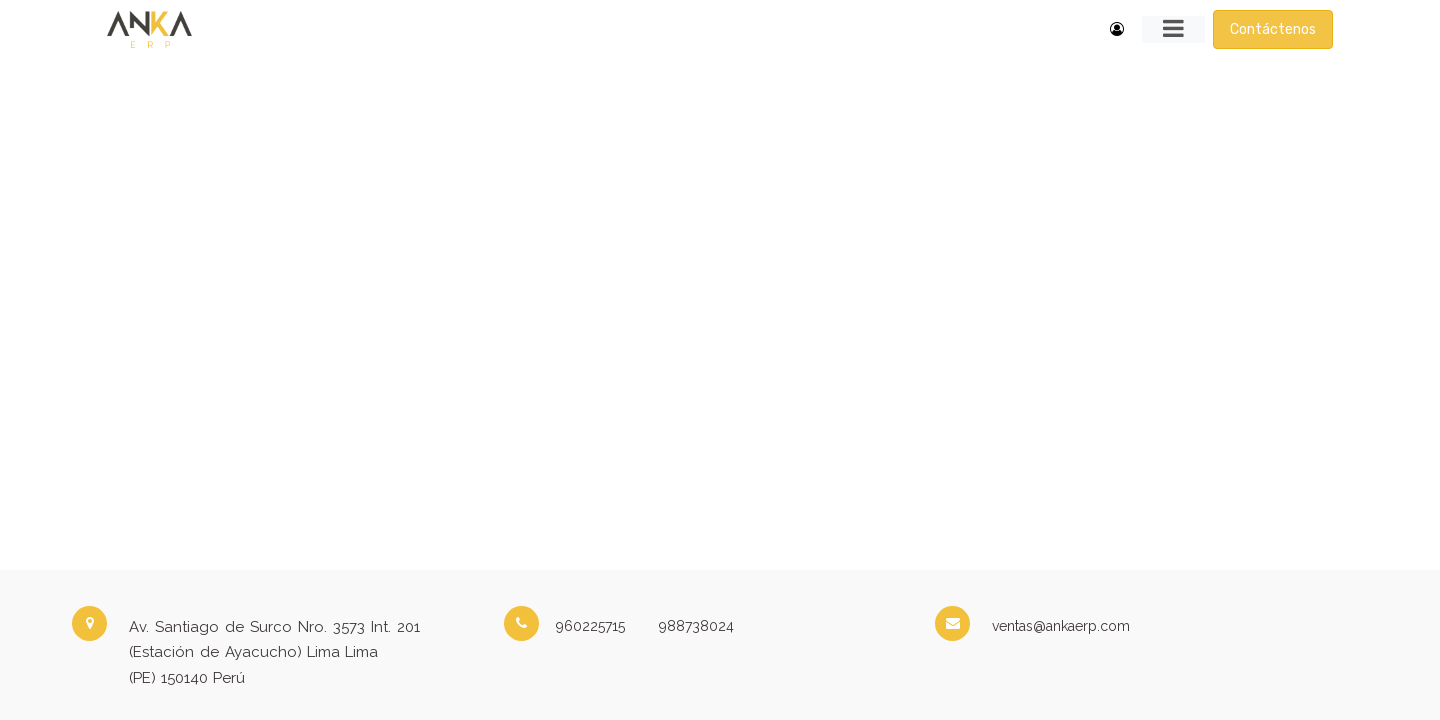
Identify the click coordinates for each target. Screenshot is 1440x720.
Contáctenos (1273, 29)
